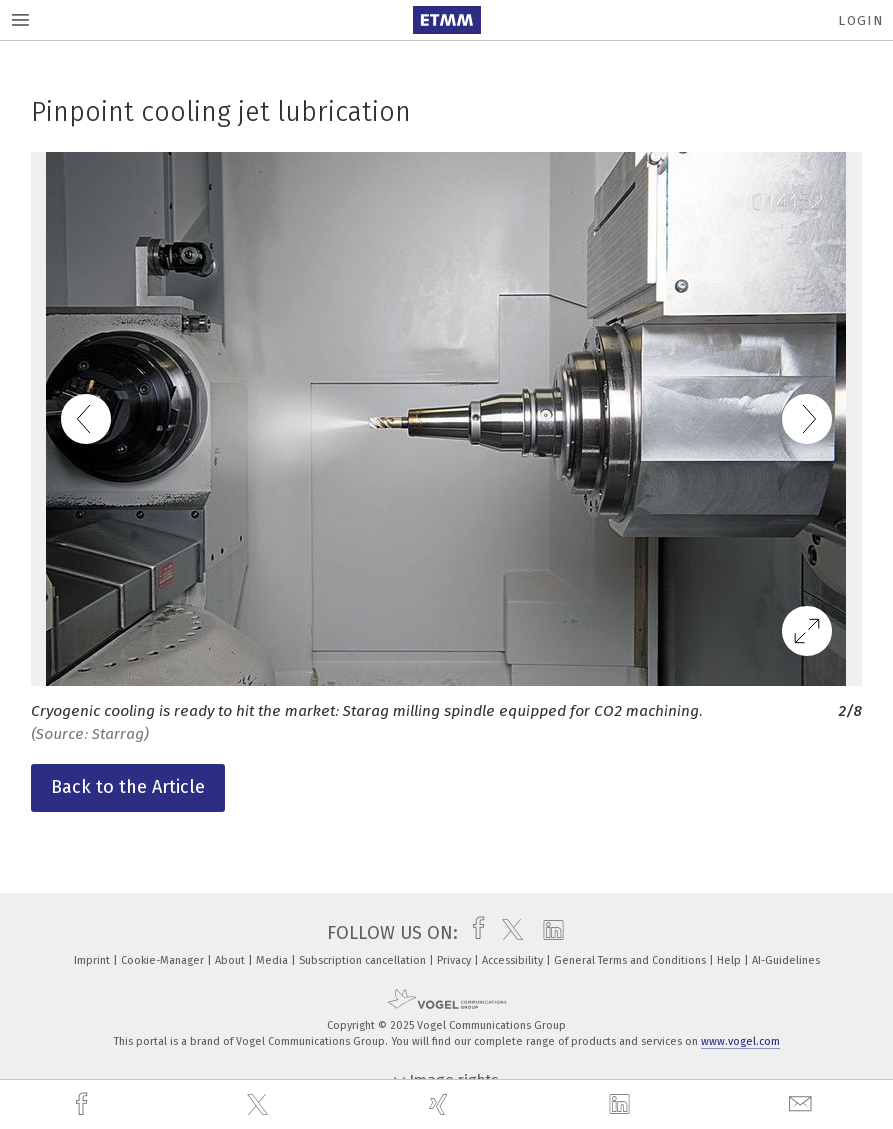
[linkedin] (622, 1105)
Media (273, 960)
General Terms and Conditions (631, 960)
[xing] (441, 1104)
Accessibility (514, 960)
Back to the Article (128, 787)
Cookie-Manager (164, 960)
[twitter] (260, 1105)
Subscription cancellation (364, 960)
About (231, 960)
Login (860, 20)
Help (730, 960)
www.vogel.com (740, 1041)
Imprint (93, 960)
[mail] (803, 1104)
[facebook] (84, 1104)
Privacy (455, 960)
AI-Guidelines (786, 960)
